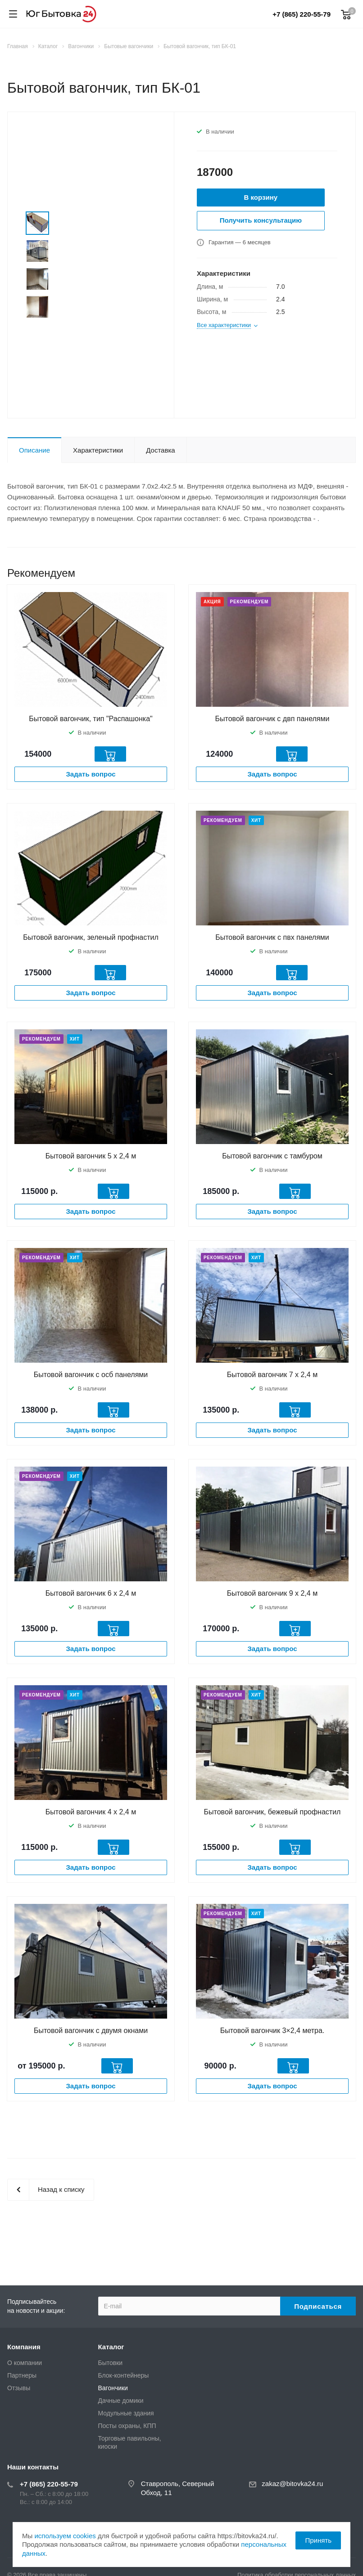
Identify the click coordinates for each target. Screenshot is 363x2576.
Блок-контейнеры (123, 2375)
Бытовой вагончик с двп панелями (272, 719)
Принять (318, 2540)
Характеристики (98, 450)
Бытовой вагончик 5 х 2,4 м (90, 1156)
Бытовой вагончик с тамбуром (272, 1156)
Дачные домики (121, 2400)
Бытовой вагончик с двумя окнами (91, 2030)
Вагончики (113, 2388)
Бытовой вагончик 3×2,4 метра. (272, 2030)
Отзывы (18, 2388)
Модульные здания (126, 2413)
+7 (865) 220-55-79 (301, 14)
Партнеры (21, 2375)
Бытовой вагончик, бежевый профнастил (272, 1812)
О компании (24, 2362)
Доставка (160, 450)
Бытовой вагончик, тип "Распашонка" (90, 719)
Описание (34, 450)
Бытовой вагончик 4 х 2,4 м (90, 1812)
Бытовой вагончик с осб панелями (91, 1374)
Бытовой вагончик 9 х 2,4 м (272, 1593)
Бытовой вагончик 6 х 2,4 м (90, 1593)
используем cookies (64, 2536)
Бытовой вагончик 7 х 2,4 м (272, 1374)
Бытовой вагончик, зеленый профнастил (91, 937)
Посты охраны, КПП (127, 2425)
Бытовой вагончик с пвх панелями (272, 937)
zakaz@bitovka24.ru (292, 2483)
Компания (24, 2347)
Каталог (111, 2347)
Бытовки (110, 2362)
